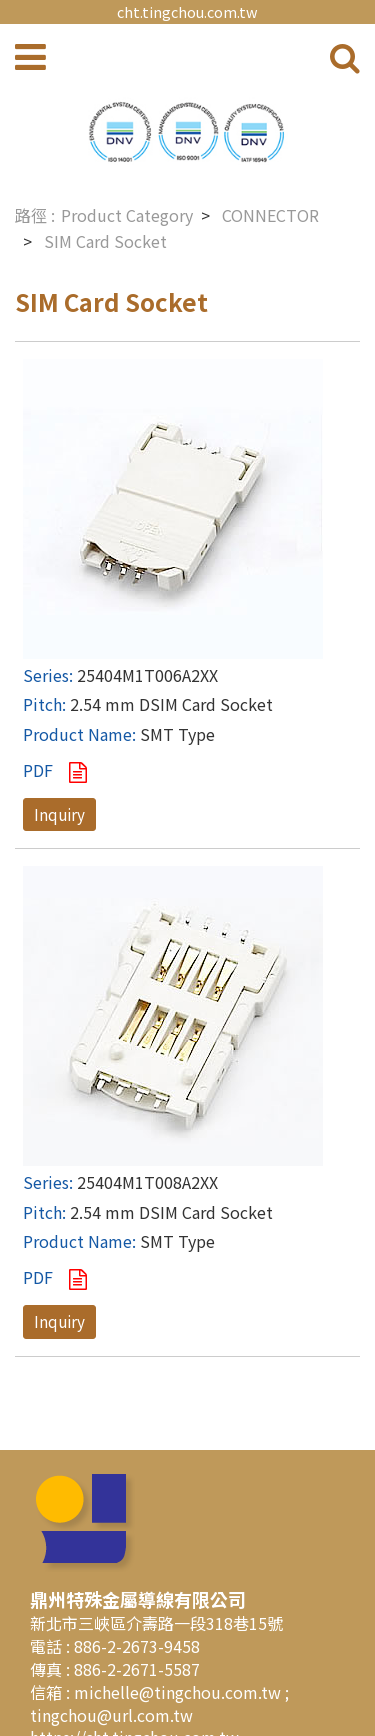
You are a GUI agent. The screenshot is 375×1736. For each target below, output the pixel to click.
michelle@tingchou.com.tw (179, 1692)
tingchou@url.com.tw (111, 1715)
